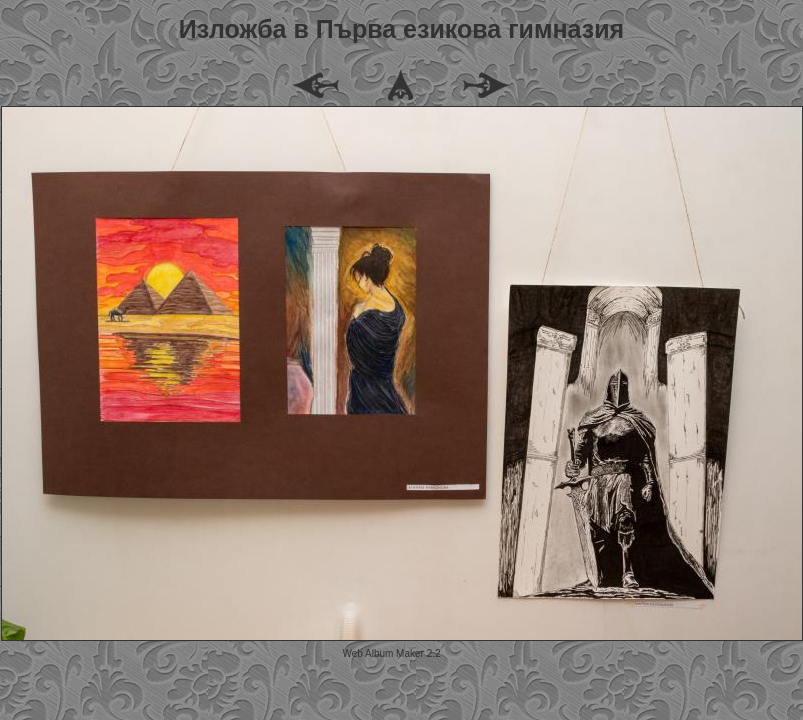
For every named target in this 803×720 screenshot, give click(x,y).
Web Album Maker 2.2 (391, 653)
